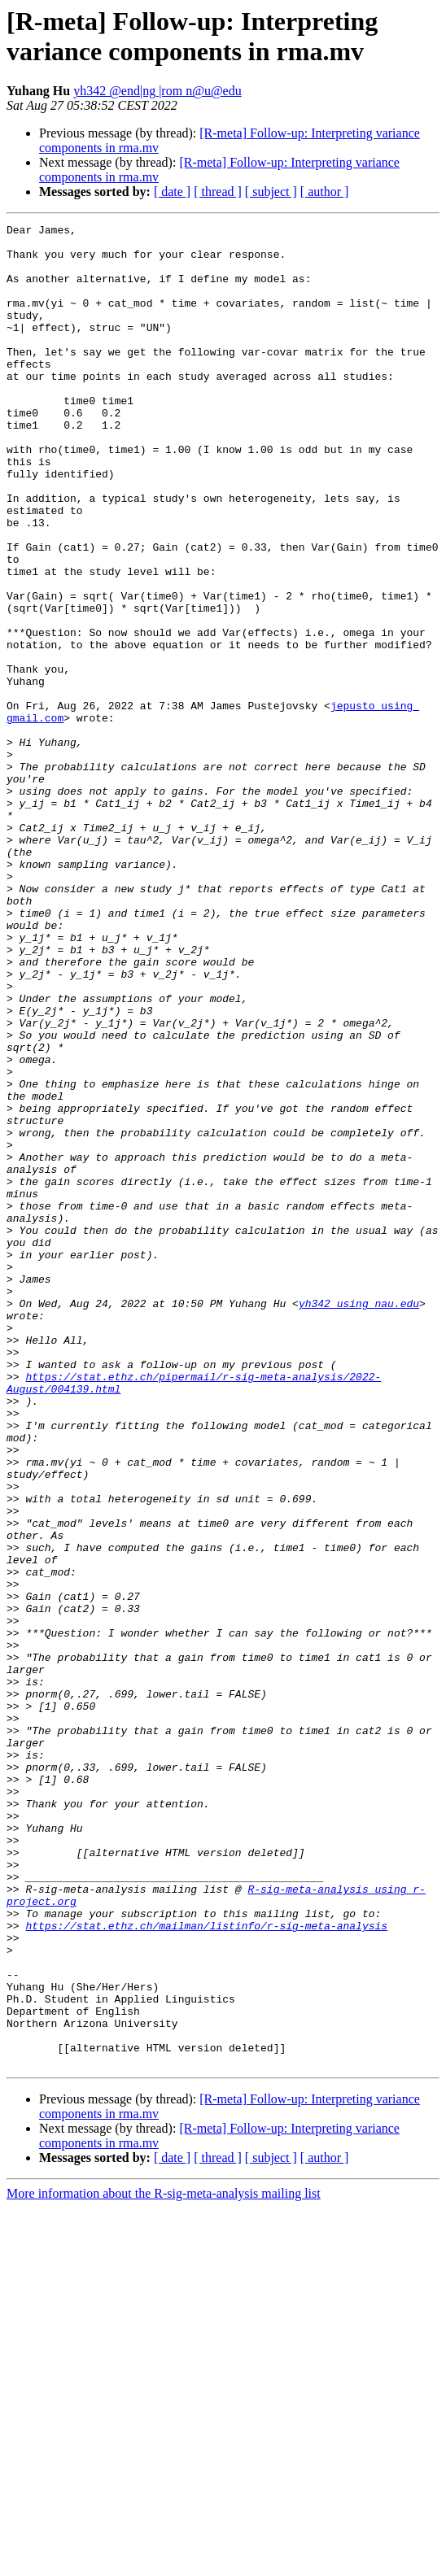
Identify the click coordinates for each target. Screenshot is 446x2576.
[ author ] (324, 191)
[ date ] (172, 191)
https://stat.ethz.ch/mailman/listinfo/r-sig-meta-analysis (206, 2267)
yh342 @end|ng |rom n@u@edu (157, 91)
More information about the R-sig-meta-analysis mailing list (164, 2562)
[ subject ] (271, 191)
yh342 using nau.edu (359, 1520)
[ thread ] (218, 191)
